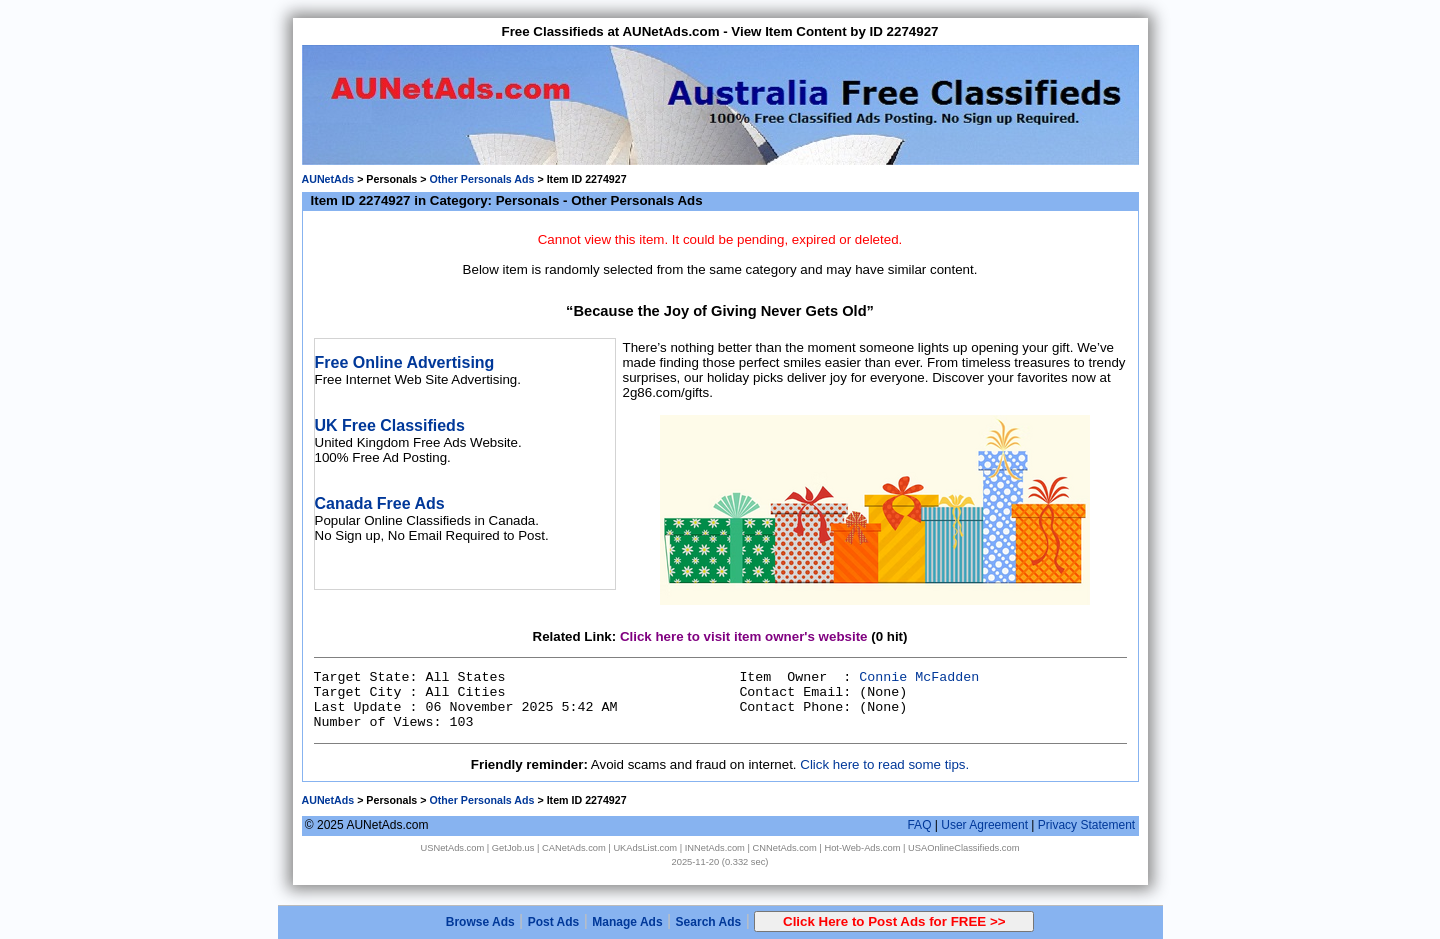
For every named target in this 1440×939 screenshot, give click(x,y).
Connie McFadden (919, 677)
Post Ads (554, 922)
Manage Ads (627, 922)
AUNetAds (328, 179)
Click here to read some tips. (884, 764)
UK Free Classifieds (390, 425)
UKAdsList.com (645, 848)
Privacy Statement (1086, 825)
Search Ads (709, 922)
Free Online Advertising (405, 362)
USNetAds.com (452, 848)
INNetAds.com (715, 848)
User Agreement (984, 825)
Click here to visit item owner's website (744, 636)
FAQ (919, 825)
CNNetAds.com (785, 848)
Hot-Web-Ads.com (862, 848)
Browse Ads (480, 922)
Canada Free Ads (380, 503)
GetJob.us (513, 848)
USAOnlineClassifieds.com (963, 848)
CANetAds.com (574, 848)
